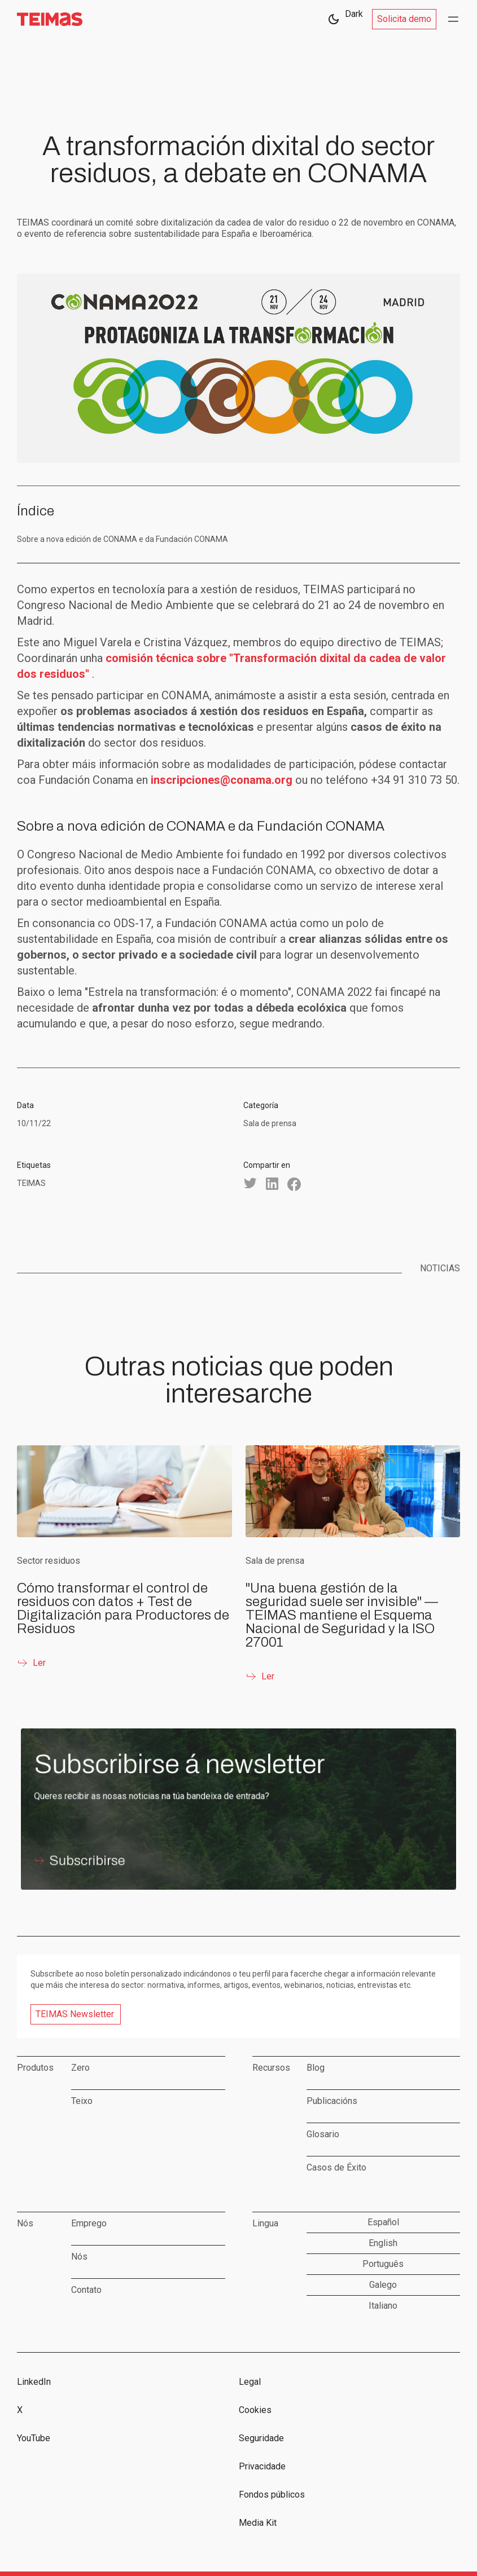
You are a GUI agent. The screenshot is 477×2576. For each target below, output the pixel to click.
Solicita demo (404, 19)
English (383, 2243)
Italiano (383, 2305)
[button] (453, 19)
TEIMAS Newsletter (75, 2014)
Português (383, 2264)
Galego (383, 2284)
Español (383, 2222)
